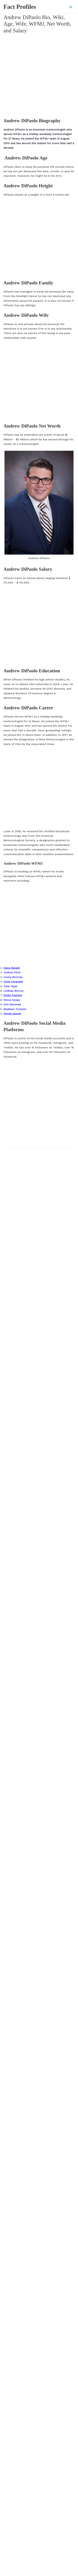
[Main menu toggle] (71, 7)
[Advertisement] (39, 78)
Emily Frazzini (12, 995)
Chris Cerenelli (13, 981)
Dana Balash (11, 968)
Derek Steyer (12, 1013)
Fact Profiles (19, 6)
